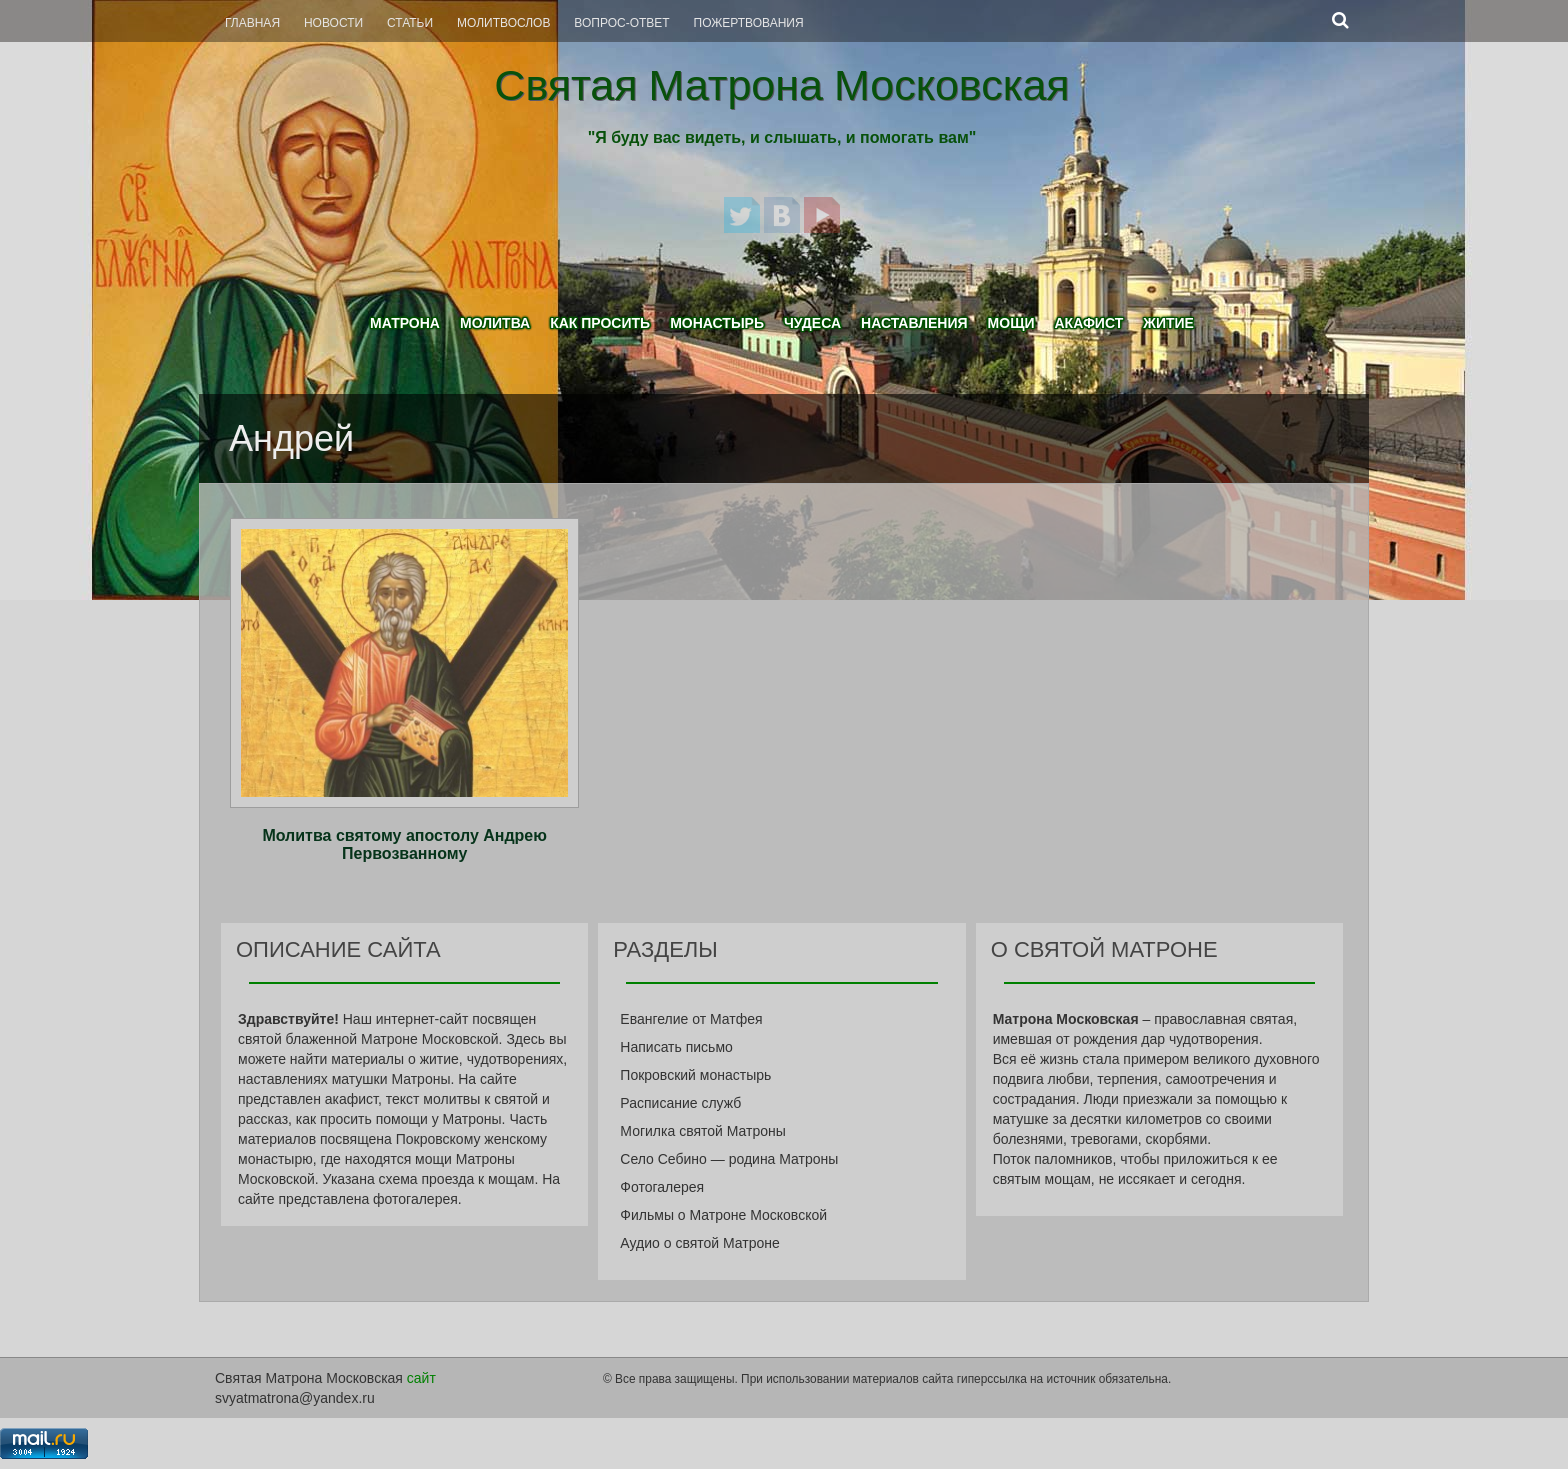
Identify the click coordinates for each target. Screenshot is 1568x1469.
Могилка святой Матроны (703, 1131)
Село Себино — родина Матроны (729, 1159)
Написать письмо (676, 1047)
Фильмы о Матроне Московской (723, 1215)
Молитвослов (503, 23)
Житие (1168, 323)
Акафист (1088, 323)
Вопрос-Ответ (621, 23)
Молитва (495, 323)
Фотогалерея (662, 1187)
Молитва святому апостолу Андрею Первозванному (404, 844)
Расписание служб (680, 1103)
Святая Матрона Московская (781, 85)
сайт (421, 1378)
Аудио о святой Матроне (699, 1243)
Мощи (1011, 323)
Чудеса (812, 323)
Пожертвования (749, 23)
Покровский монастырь (695, 1075)
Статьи (410, 23)
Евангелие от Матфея (691, 1019)
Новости (333, 23)
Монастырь (717, 323)
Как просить (600, 323)
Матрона (405, 323)
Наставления (914, 323)
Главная (252, 23)
